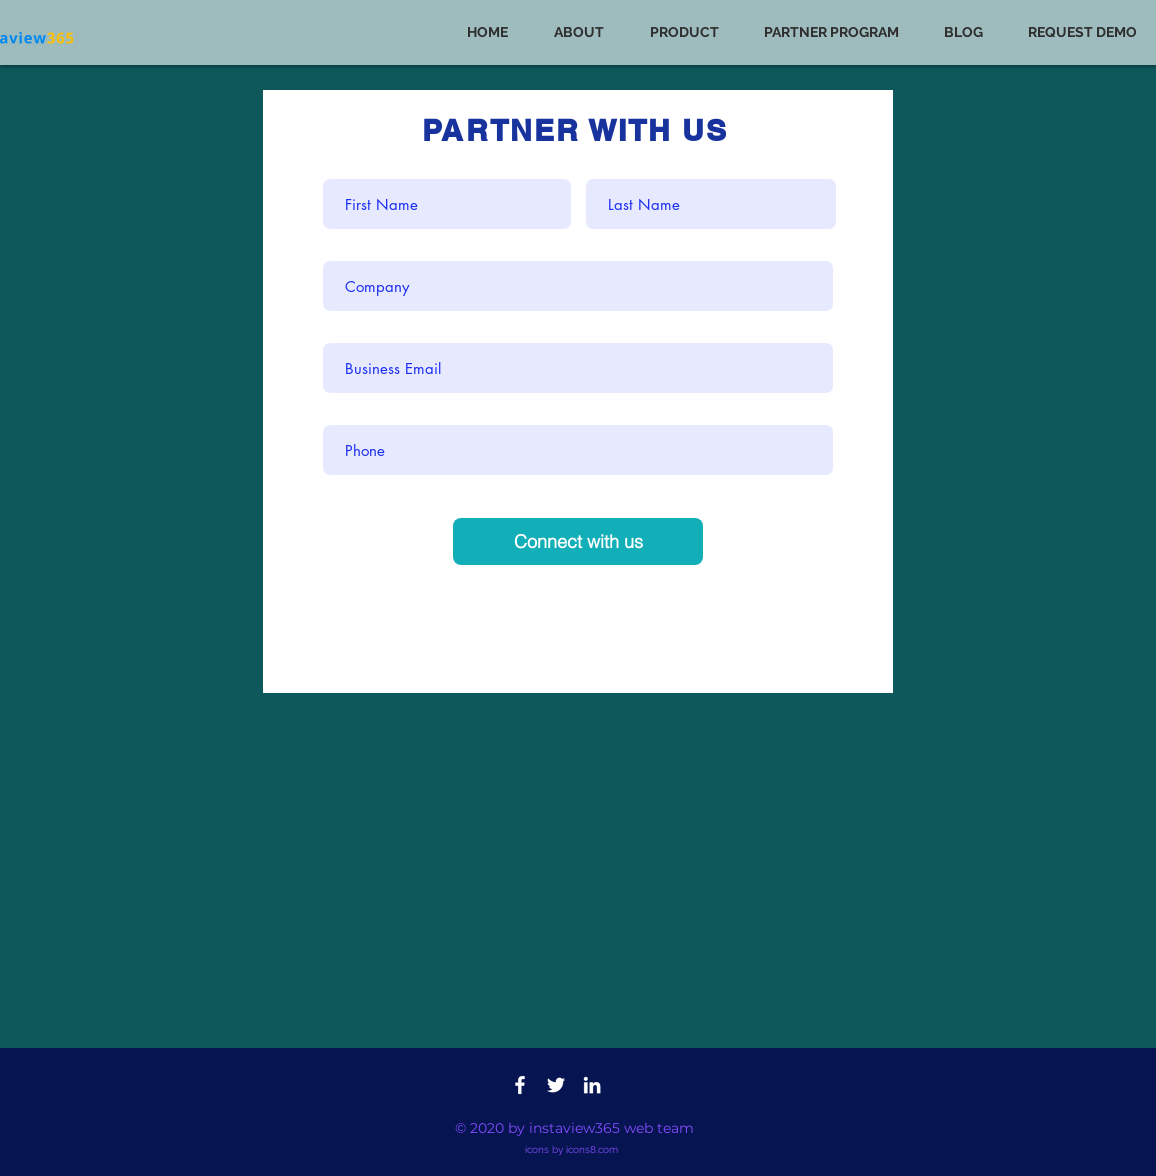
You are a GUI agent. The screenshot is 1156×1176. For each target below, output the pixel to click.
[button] (692, 32)
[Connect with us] (578, 541)
